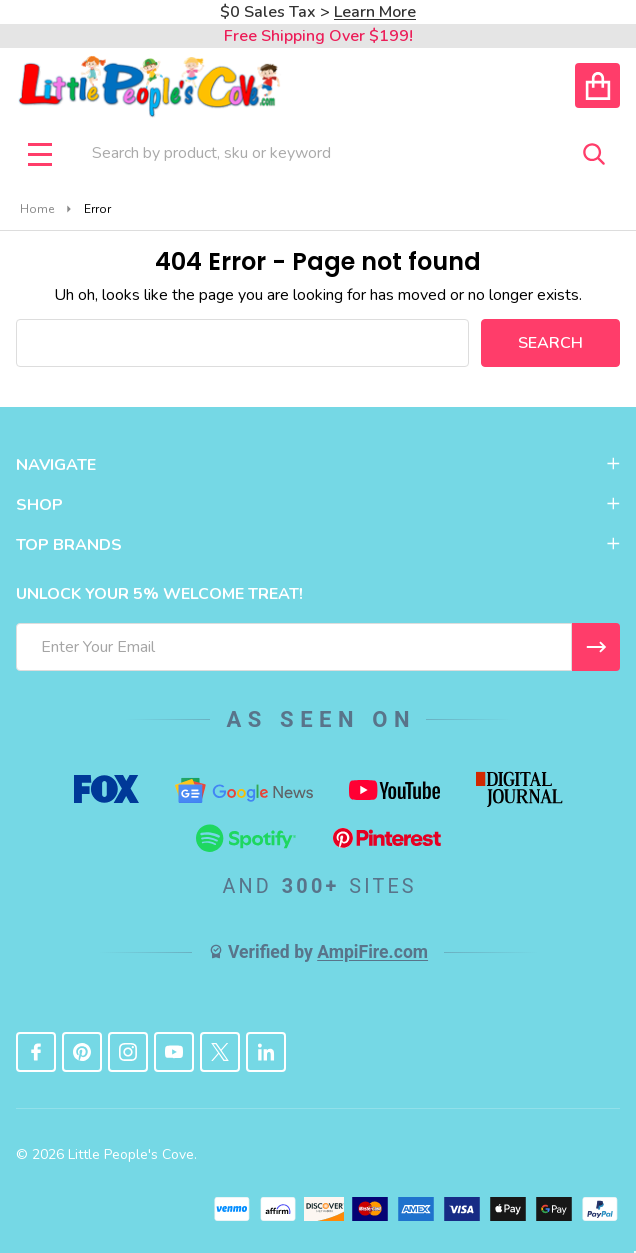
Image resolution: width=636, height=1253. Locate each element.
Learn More (375, 12)
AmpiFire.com (372, 952)
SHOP (318, 505)
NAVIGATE (318, 465)
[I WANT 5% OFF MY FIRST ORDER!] (596, 647)
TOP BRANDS (318, 545)
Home (37, 209)
